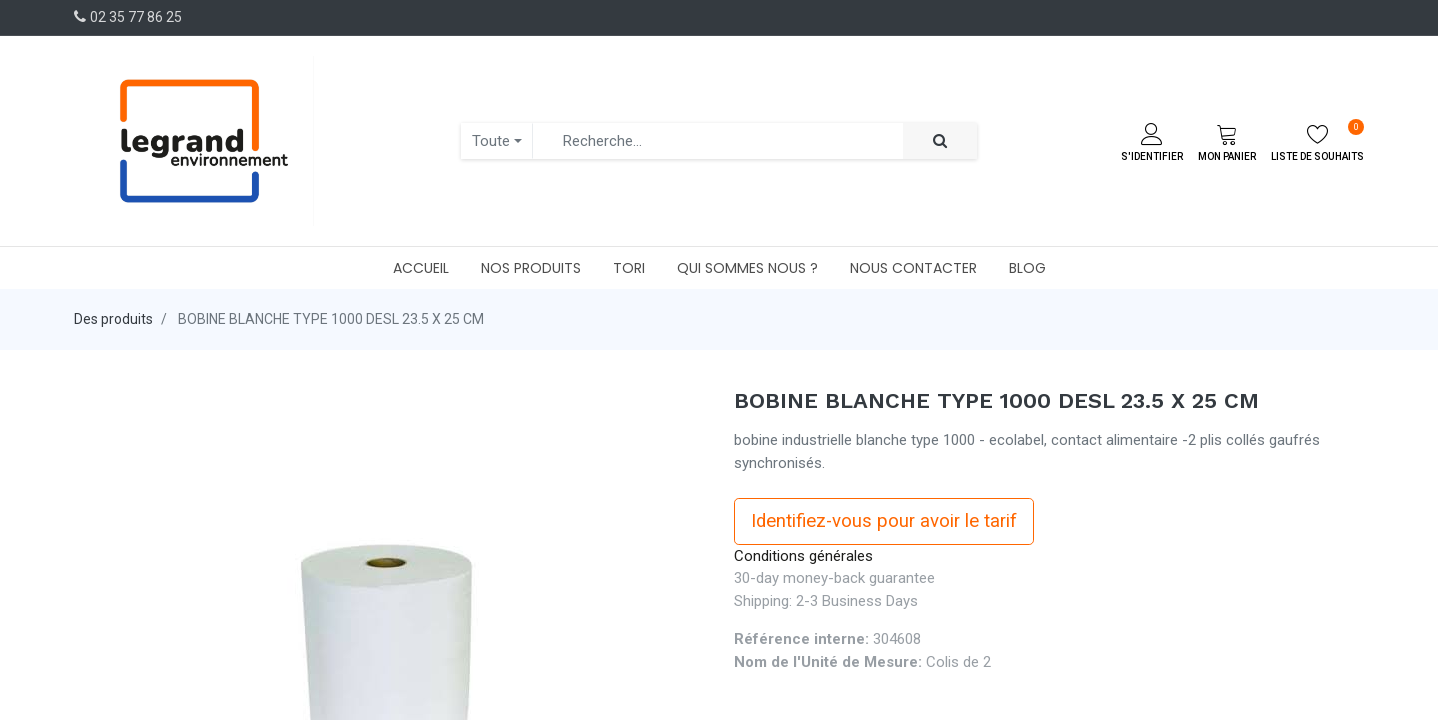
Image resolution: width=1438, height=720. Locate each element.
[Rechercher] (940, 141)
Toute (491, 141)
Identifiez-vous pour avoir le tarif (884, 521)
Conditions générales (803, 556)
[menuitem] (421, 268)
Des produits (113, 319)
